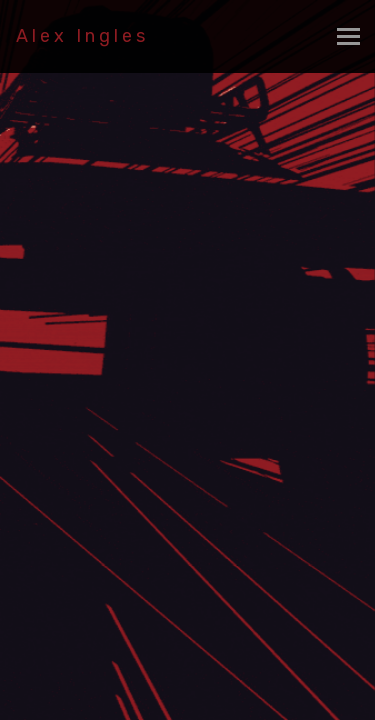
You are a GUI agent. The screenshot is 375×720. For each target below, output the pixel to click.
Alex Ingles (82, 36)
